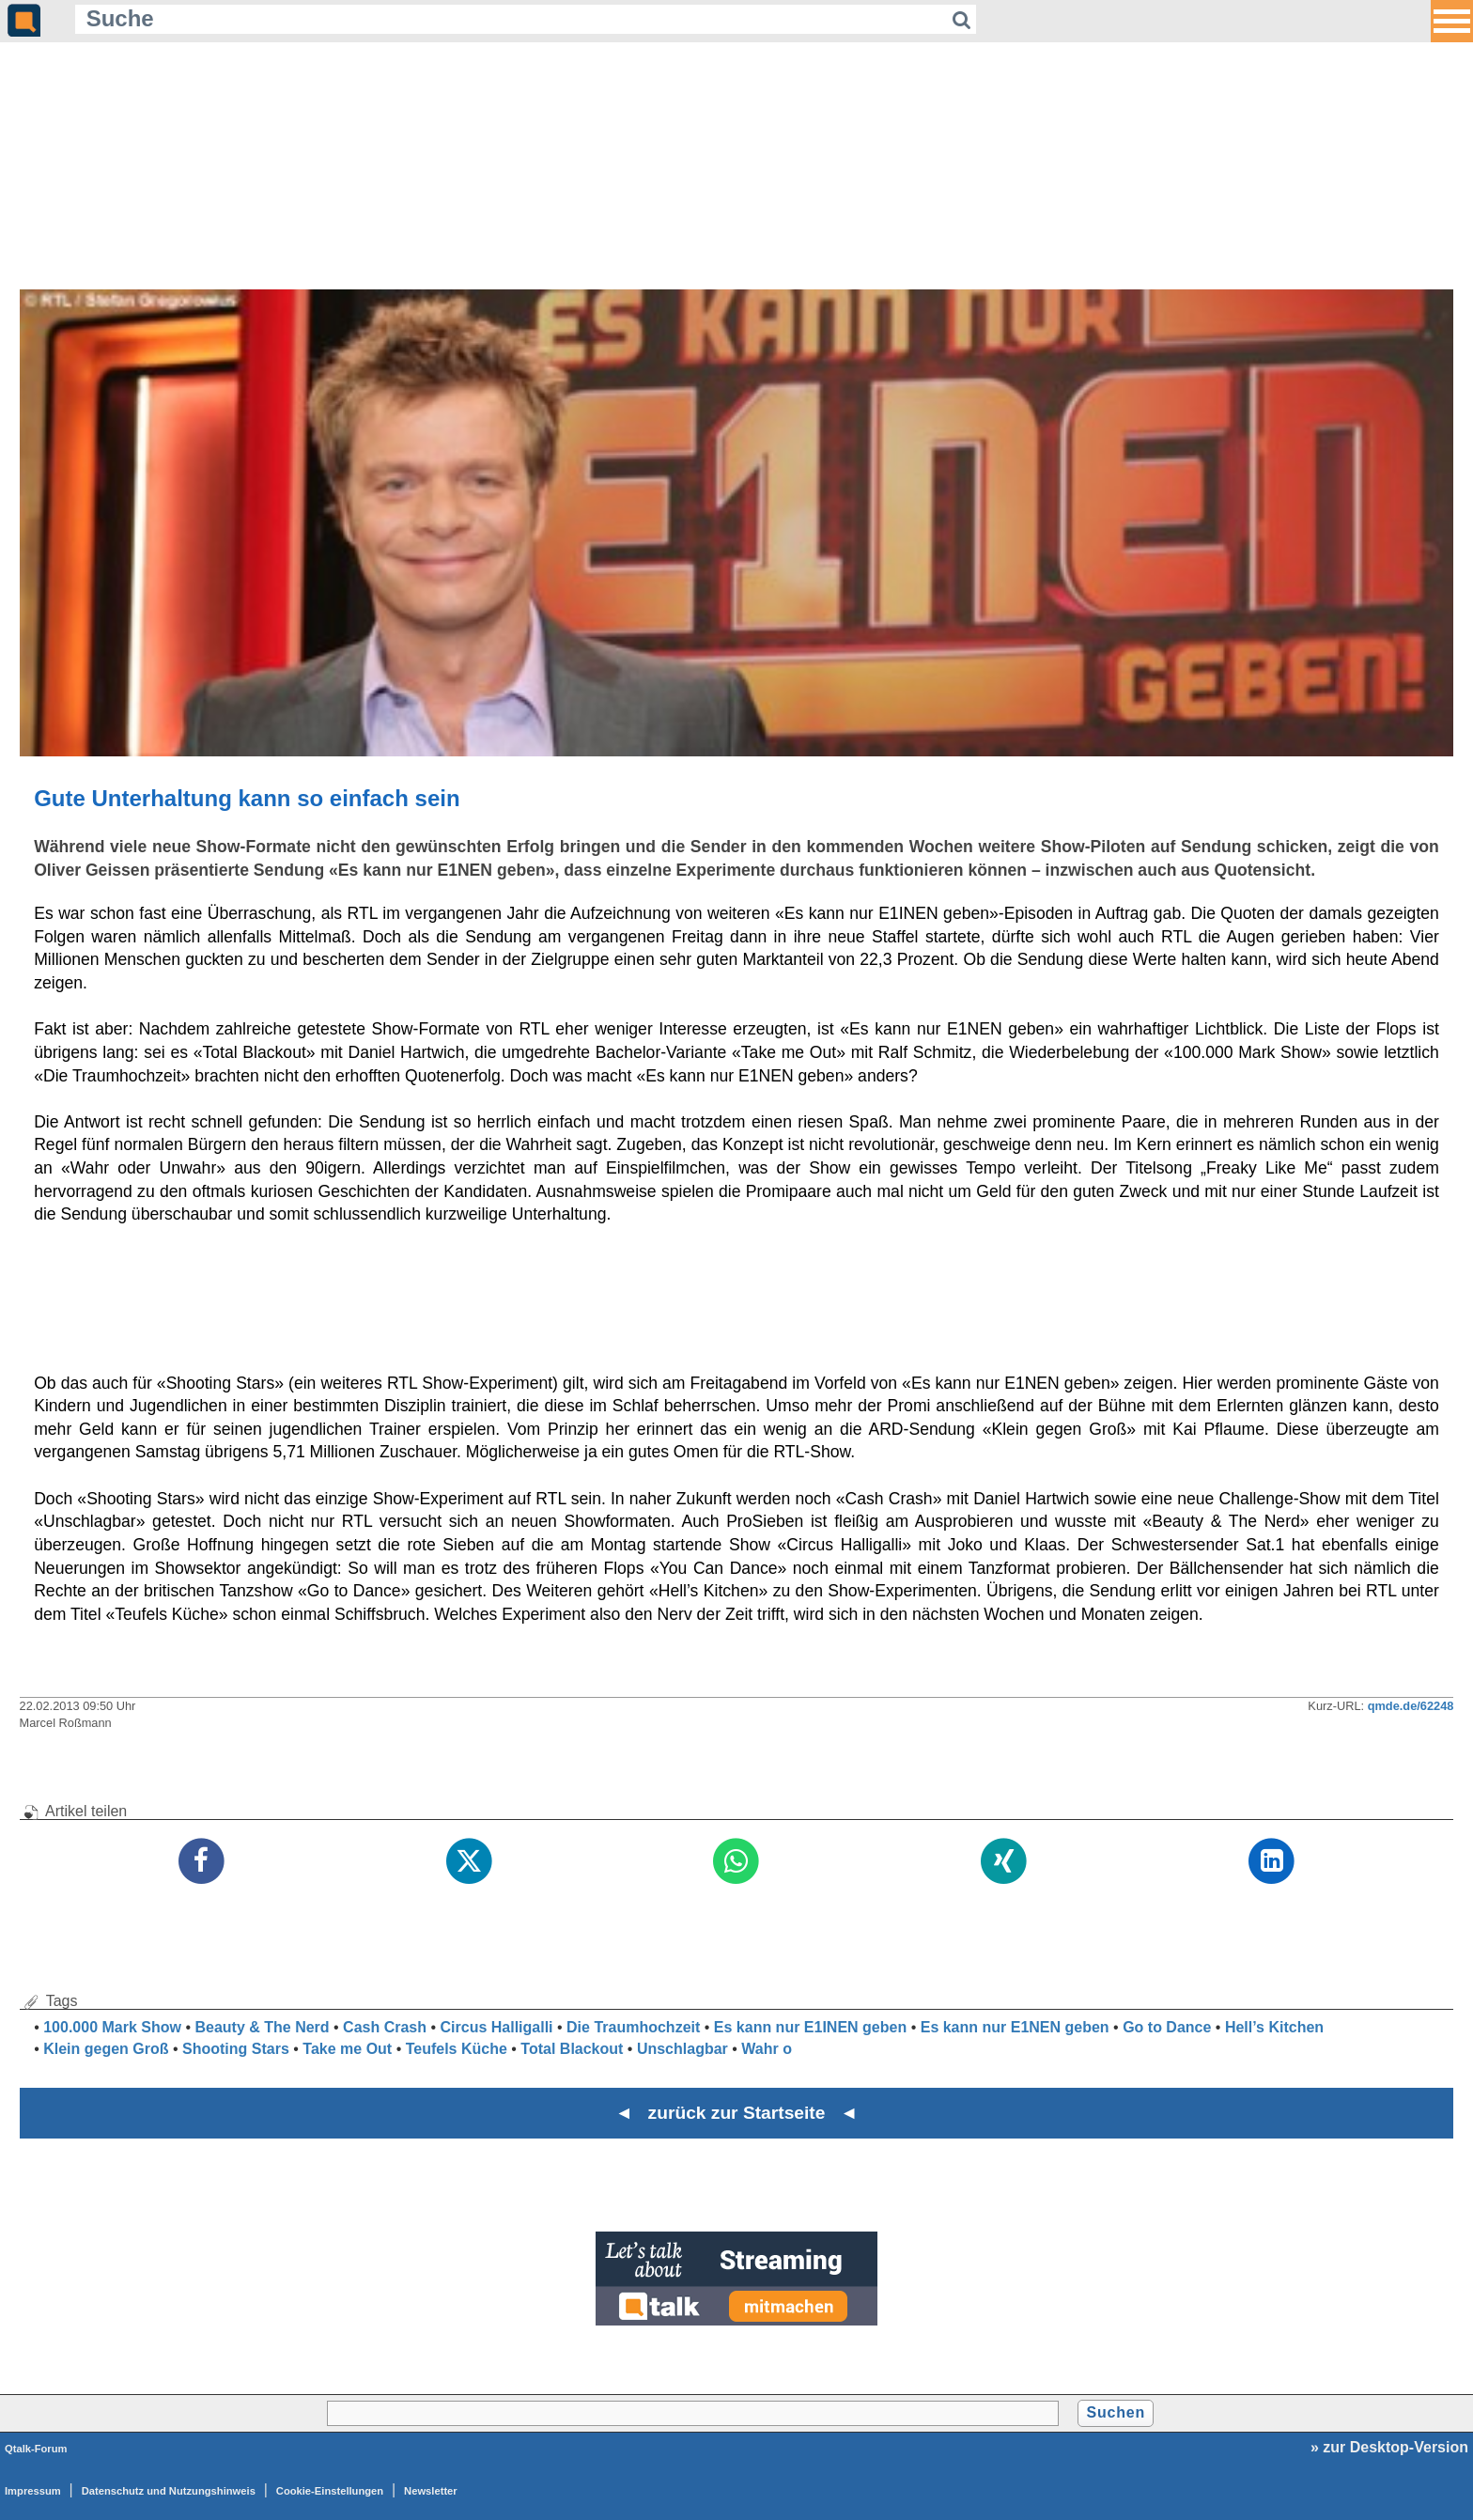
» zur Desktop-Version (1389, 2447)
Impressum (33, 2491)
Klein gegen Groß (105, 2049)
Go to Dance (1167, 2027)
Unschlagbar (682, 2049)
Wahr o (766, 2049)
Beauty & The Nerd (261, 2027)
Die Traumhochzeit (633, 2027)
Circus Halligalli (497, 2027)
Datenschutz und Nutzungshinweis (169, 2491)
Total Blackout (571, 2049)
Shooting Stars (235, 2049)
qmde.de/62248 (1411, 1706)
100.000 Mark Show (112, 2027)
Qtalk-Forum (36, 2448)
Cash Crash (384, 2027)
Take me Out (347, 2049)
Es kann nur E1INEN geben (810, 2027)
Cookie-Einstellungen (329, 2491)
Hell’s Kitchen (1274, 2027)
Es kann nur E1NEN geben (1015, 2027)
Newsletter (430, 2491)
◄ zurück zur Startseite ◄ (737, 2113)
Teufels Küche (456, 2049)
